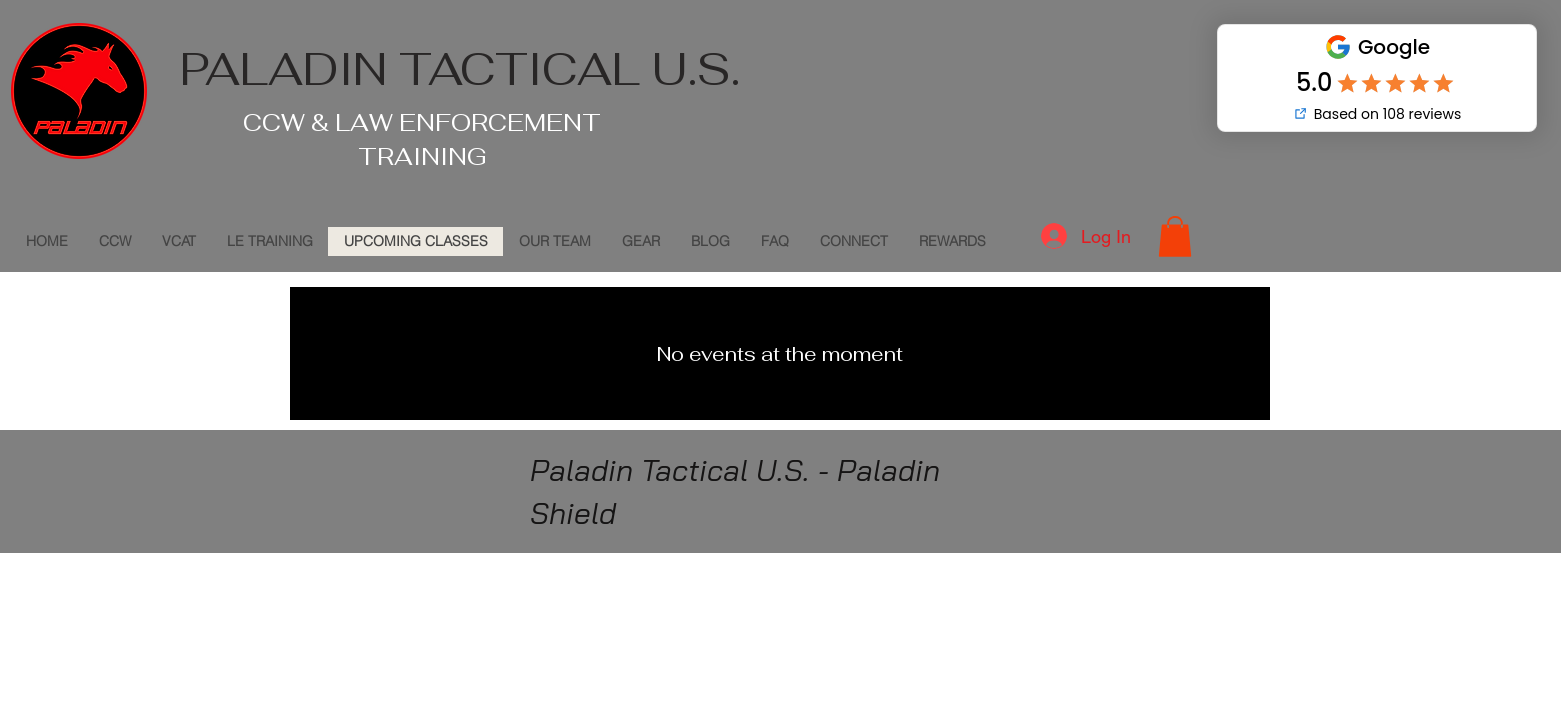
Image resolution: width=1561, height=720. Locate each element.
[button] (1175, 236)
